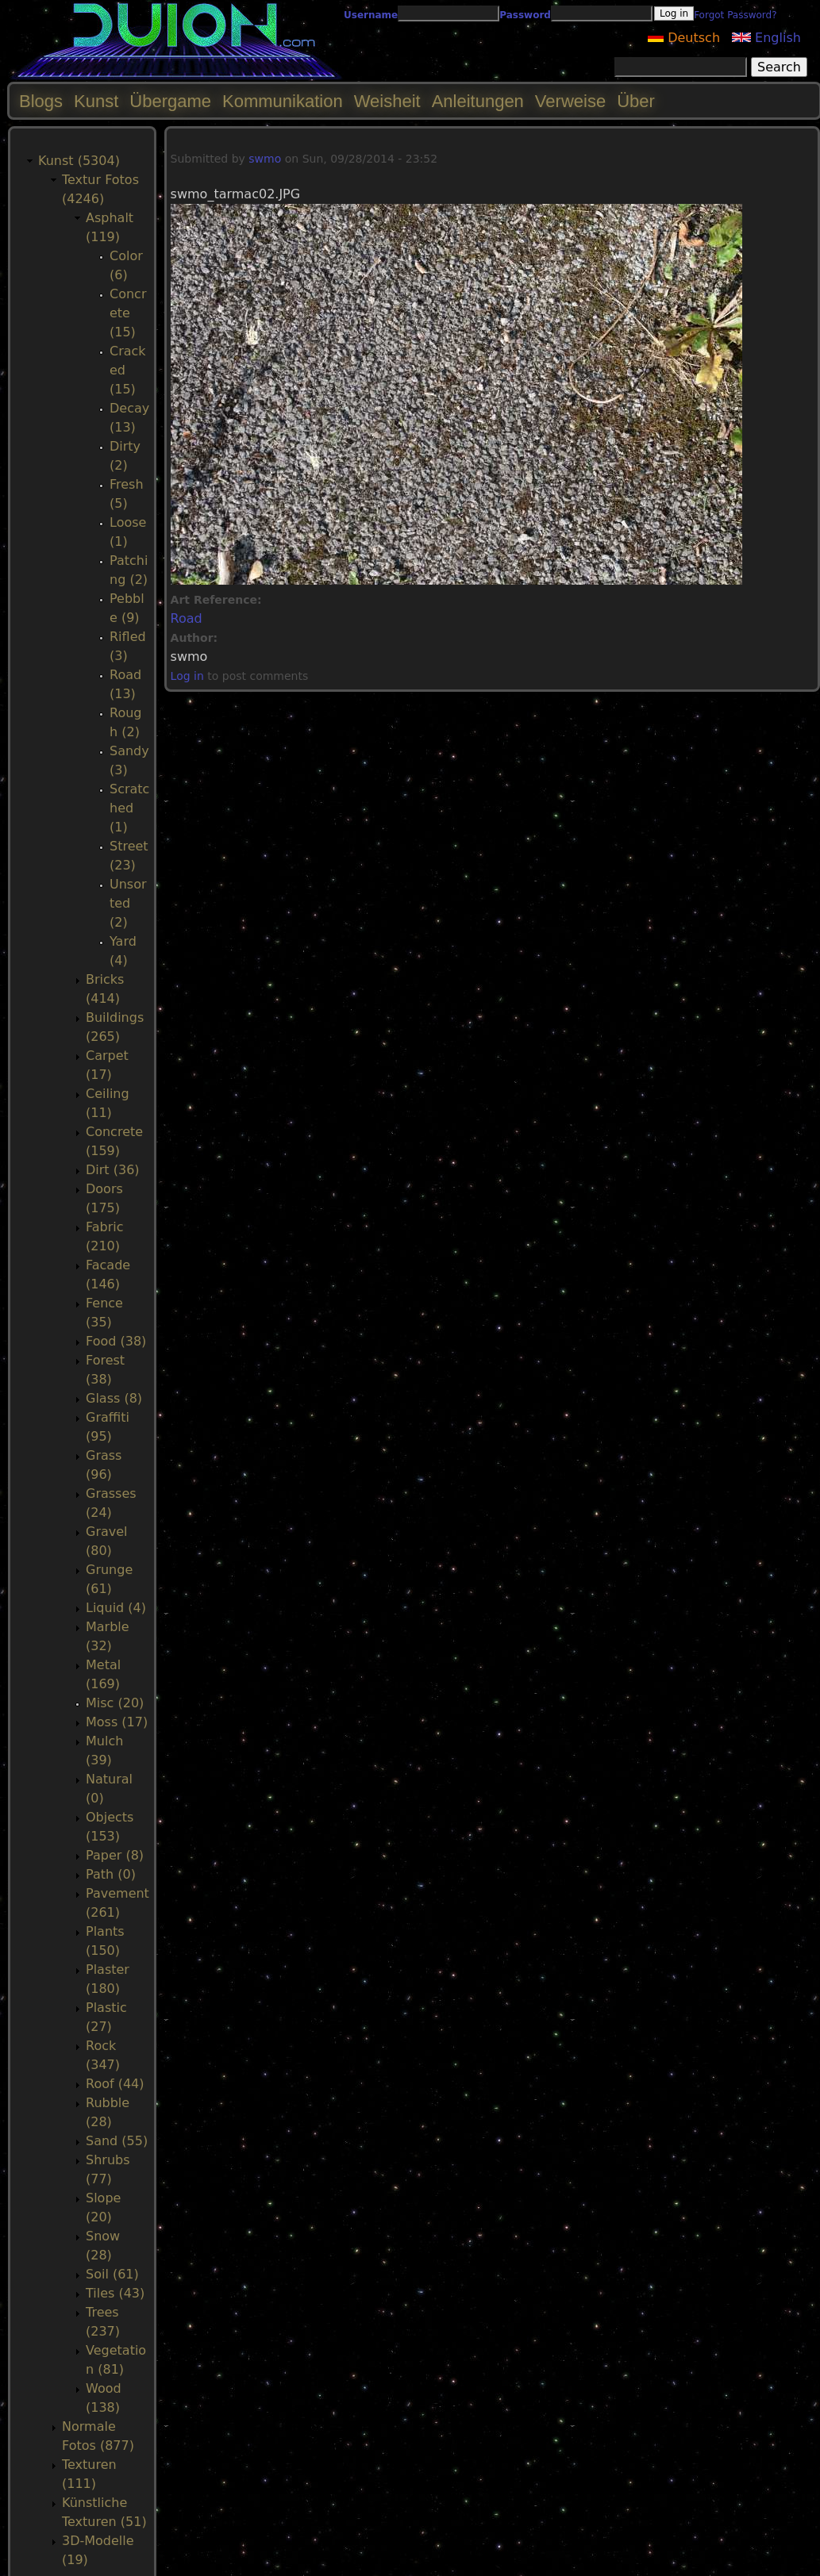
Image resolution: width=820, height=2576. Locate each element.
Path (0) (111, 1874)
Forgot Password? (735, 15)
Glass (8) (114, 1398)
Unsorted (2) (128, 903)
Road (186, 618)
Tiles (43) (115, 2293)
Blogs (41, 101)
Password (525, 15)
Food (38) (116, 1341)
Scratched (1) (129, 808)
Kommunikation (282, 101)
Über (636, 101)
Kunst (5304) (79, 160)
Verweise (570, 101)
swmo (264, 158)
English (766, 37)
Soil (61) (112, 2274)
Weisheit (387, 101)
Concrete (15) (128, 313)
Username (371, 15)
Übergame (170, 101)
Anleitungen (478, 101)
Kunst (96, 101)
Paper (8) (115, 1855)
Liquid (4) (116, 1607)
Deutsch (684, 37)
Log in (187, 676)
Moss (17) (117, 1721)
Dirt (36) (113, 1169)
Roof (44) (115, 2083)
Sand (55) (117, 2140)
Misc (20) (115, 1702)
